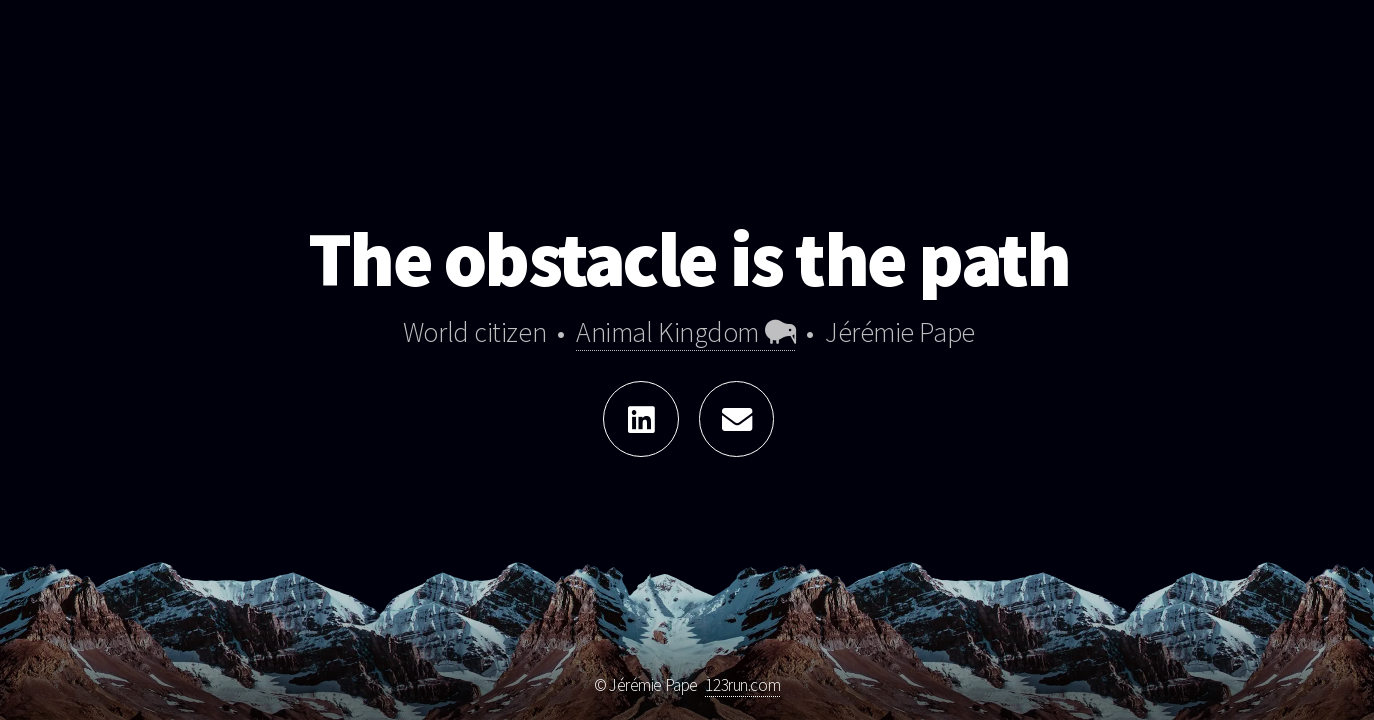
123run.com (742, 685)
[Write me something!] (737, 419)
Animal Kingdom (685, 332)
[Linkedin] (641, 419)
